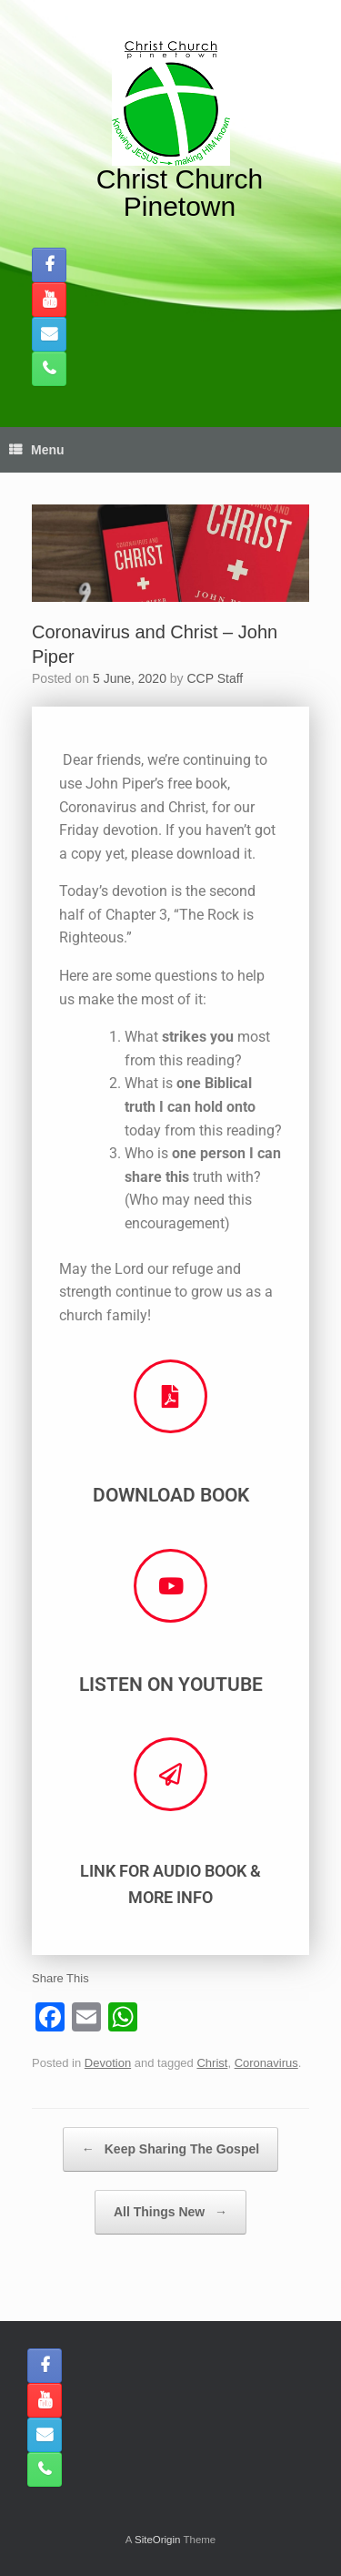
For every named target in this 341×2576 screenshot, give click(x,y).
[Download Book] (170, 1396)
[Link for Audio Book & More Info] (170, 1774)
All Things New (170, 2212)
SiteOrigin (158, 2539)
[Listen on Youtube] (170, 1586)
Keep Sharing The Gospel (170, 2149)
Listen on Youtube (171, 1684)
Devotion (108, 2063)
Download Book (171, 1495)
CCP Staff (215, 678)
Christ (211, 2063)
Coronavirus (266, 2063)
